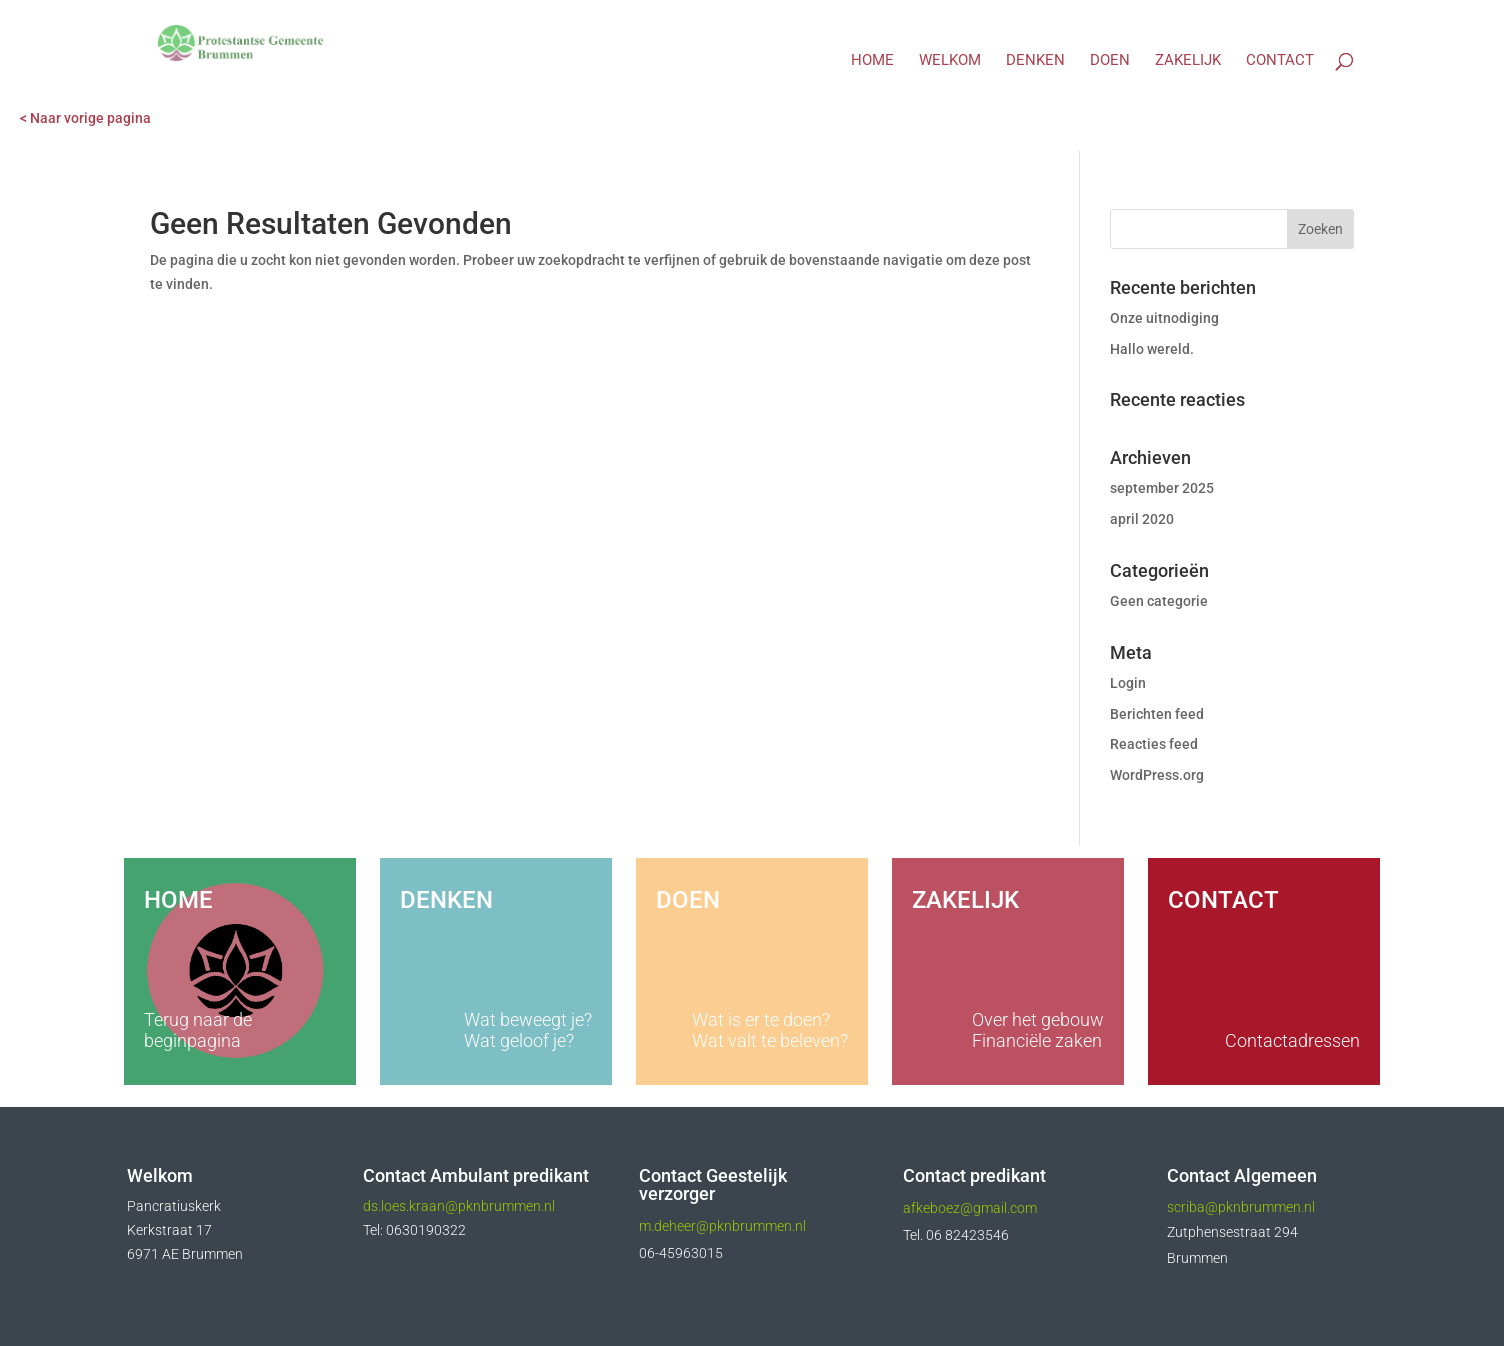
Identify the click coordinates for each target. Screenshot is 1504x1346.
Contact (1280, 61)
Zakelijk (1188, 61)
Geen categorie (1159, 601)
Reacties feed (1154, 744)
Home (872, 61)
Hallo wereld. (1152, 349)
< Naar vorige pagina (85, 118)
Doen (1110, 61)
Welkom (950, 61)
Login (1128, 683)
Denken (1035, 61)
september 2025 (1162, 488)
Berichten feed (1157, 714)
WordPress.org (1157, 775)
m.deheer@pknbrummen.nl (722, 1226)
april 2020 (1142, 519)
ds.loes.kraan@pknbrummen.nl (460, 1206)
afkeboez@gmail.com (970, 1208)
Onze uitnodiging (1164, 318)
